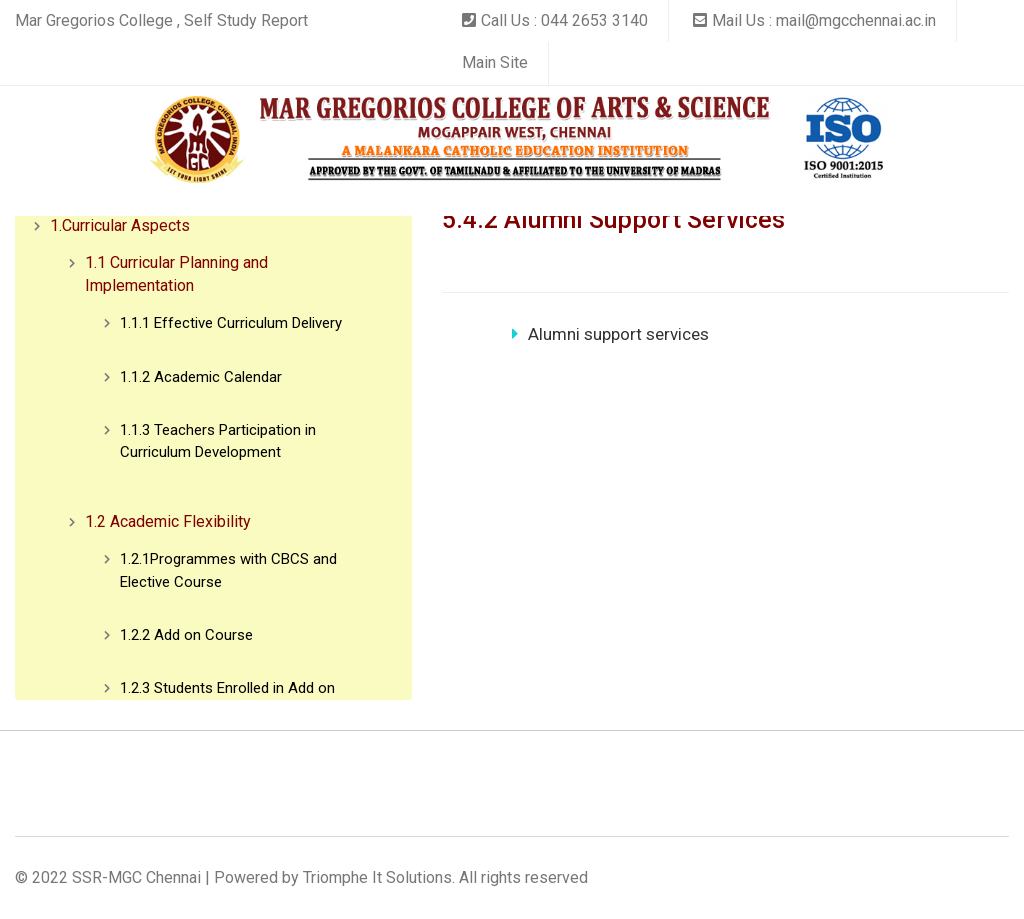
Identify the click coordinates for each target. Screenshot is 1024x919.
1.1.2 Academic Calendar (201, 377)
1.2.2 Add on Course (186, 635)
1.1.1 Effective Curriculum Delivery (231, 323)
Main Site (495, 62)
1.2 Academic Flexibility (168, 521)
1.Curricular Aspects (120, 225)
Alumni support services (610, 334)
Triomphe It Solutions (377, 877)
